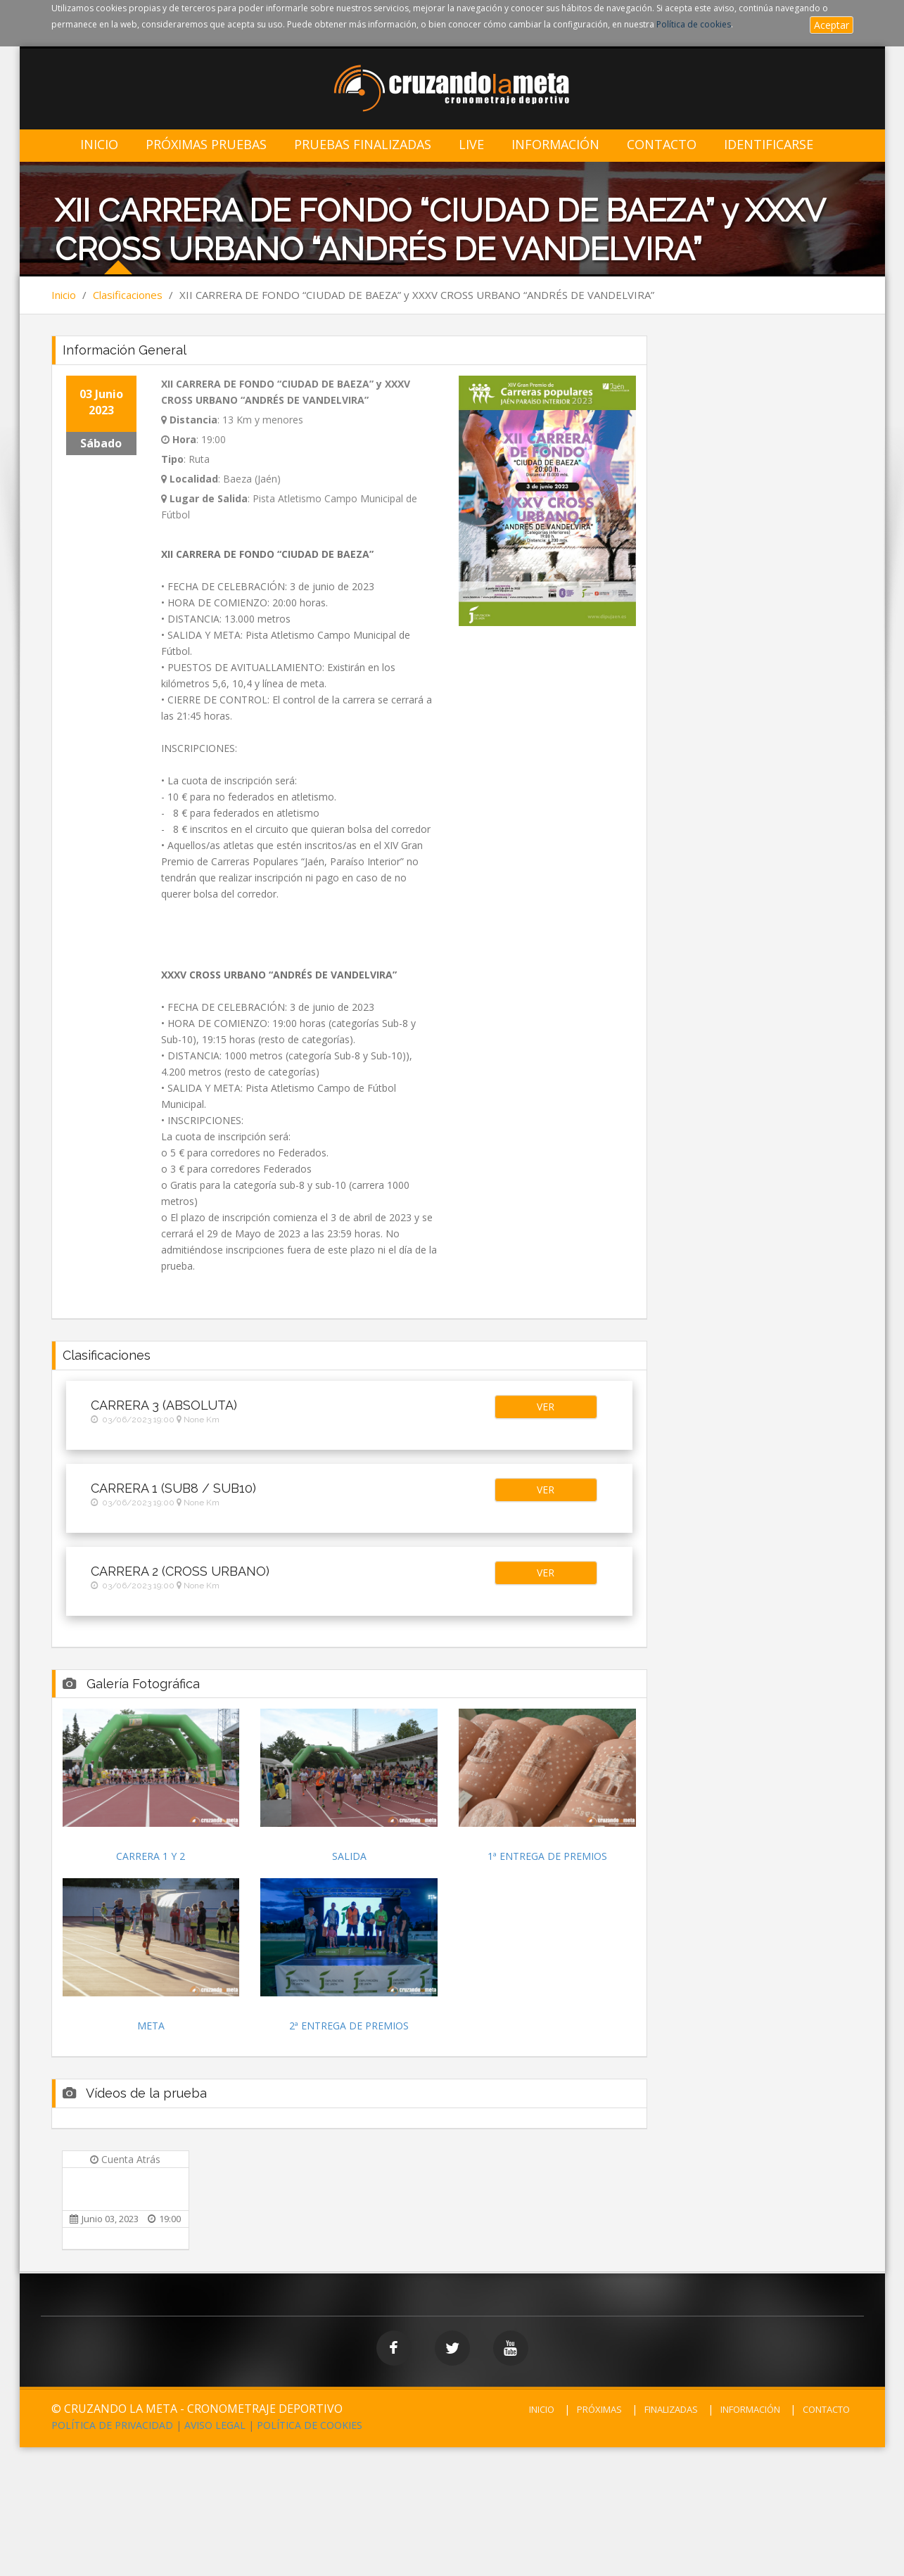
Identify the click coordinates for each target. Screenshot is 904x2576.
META (151, 2025)
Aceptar (831, 25)
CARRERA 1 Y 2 (150, 1856)
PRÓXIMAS (599, 2409)
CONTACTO (826, 2409)
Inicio (99, 144)
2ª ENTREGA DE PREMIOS (349, 2025)
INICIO (541, 2409)
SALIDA (349, 1856)
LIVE (471, 144)
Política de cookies (693, 24)
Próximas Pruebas (206, 144)
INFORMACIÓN (750, 2409)
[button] (546, 1407)
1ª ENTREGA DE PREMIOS (547, 1856)
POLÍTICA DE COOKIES (309, 2425)
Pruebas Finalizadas (362, 144)
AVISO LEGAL (215, 2425)
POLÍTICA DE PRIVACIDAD (112, 2425)
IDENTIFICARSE (768, 144)
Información (555, 144)
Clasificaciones (128, 295)
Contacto (661, 144)
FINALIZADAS (671, 2409)
